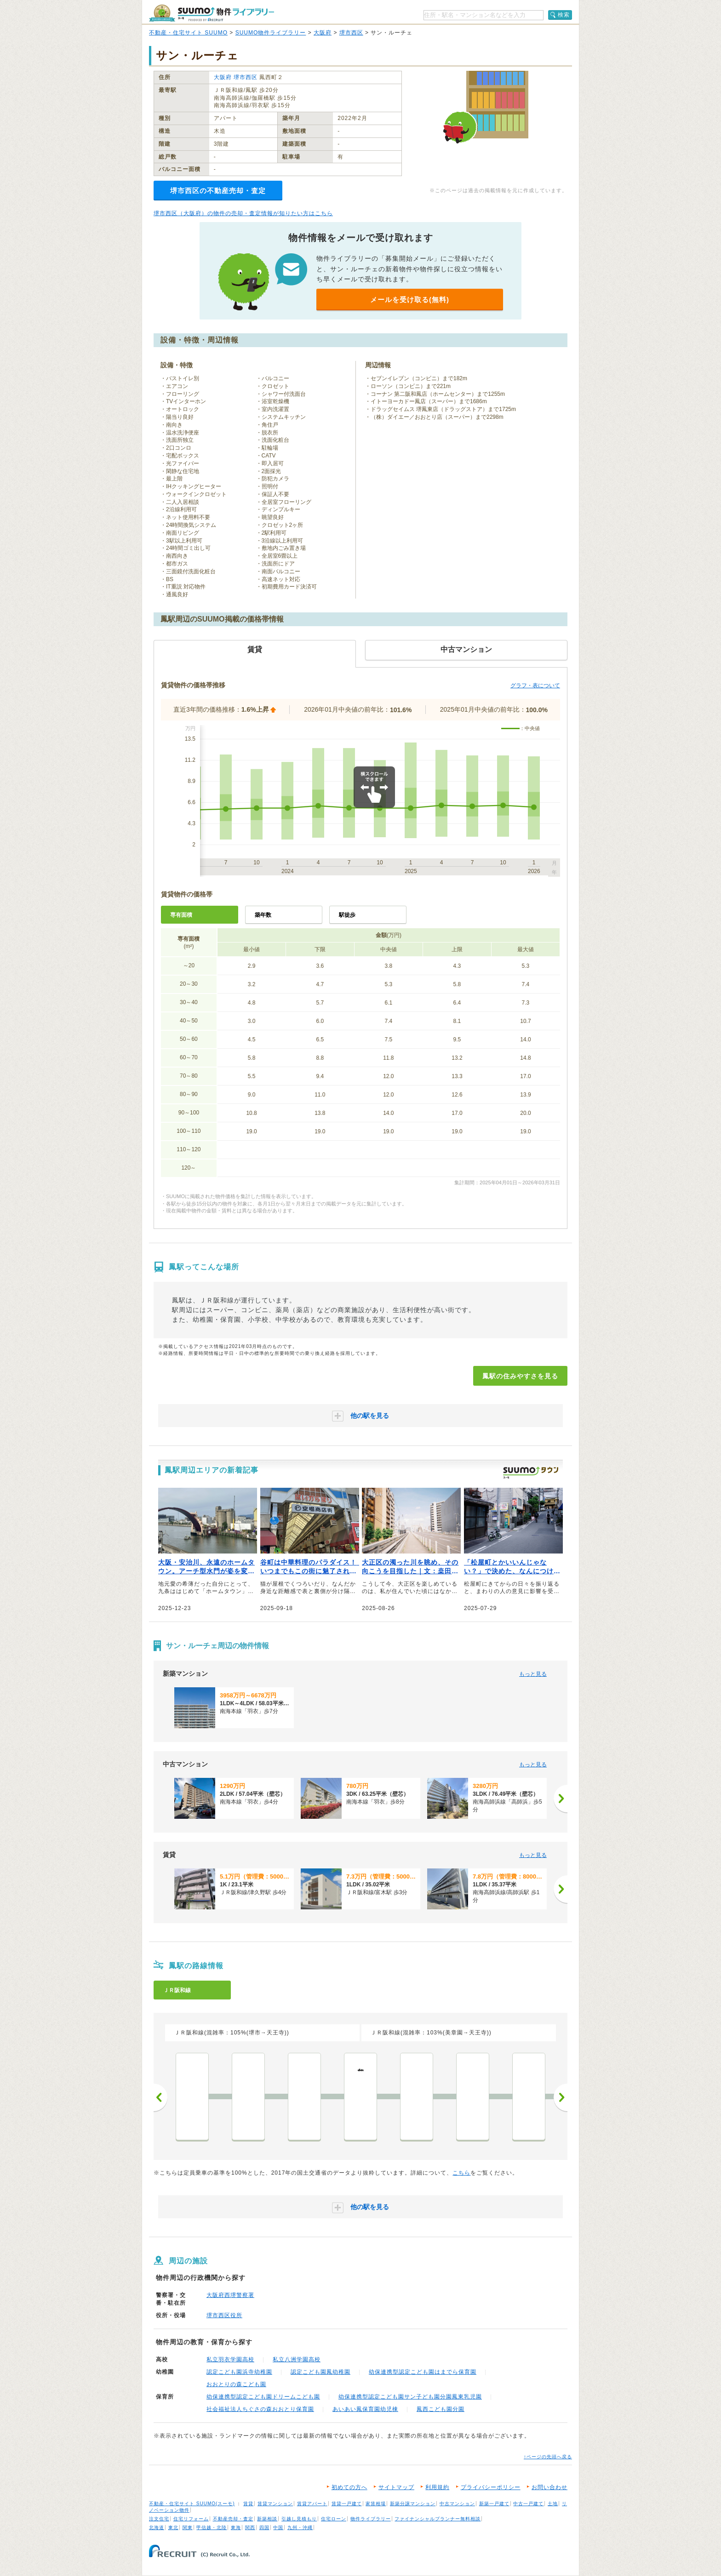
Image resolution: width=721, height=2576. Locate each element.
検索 (564, 14)
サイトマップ (396, 2487)
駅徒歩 (347, 915)
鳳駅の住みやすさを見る (520, 1376)
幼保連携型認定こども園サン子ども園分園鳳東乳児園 (410, 2396)
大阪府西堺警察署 (230, 2295)
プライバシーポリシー (491, 2487)
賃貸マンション (275, 2503)
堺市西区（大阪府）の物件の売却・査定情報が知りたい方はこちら (243, 213)
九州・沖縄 (300, 2527)
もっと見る (533, 1674)
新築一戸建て (494, 2503)
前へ (160, 2097)
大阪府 (323, 32)
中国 (278, 2527)
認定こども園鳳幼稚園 (320, 2372)
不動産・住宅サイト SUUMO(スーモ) (192, 2503)
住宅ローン (333, 2518)
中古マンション (457, 2503)
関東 (188, 2527)
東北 (173, 2527)
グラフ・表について (535, 685)
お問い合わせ (549, 2487)
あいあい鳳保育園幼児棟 (365, 2409)
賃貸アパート (312, 2503)
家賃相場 (376, 2503)
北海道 (156, 2527)
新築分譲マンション (412, 2503)
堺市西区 (351, 32)
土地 (553, 2503)
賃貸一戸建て (347, 2503)
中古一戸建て (528, 2503)
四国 (264, 2527)
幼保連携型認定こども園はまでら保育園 (422, 2372)
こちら (461, 2173)
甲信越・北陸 (211, 2527)
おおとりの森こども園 (236, 2384)
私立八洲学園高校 (296, 2359)
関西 (250, 2527)
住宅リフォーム (191, 2518)
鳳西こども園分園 (440, 2409)
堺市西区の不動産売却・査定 (218, 190)
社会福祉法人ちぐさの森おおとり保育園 (260, 2409)
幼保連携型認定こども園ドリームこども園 (263, 2396)
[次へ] (560, 1798)
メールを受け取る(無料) (409, 299)
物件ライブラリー (370, 2518)
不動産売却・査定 (233, 2518)
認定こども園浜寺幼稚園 (239, 2372)
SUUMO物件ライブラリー (270, 32)
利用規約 (437, 2487)
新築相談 (267, 2518)
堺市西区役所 (224, 2315)
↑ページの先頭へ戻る (548, 2456)
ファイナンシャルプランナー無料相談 (438, 2518)
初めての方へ (349, 2487)
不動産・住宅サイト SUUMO (188, 32)
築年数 (263, 915)
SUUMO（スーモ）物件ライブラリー (211, 13)
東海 (236, 2527)
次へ (560, 2097)
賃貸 (248, 2503)
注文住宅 (159, 2518)
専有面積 (181, 915)
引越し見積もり (299, 2518)
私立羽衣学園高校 (230, 2359)
